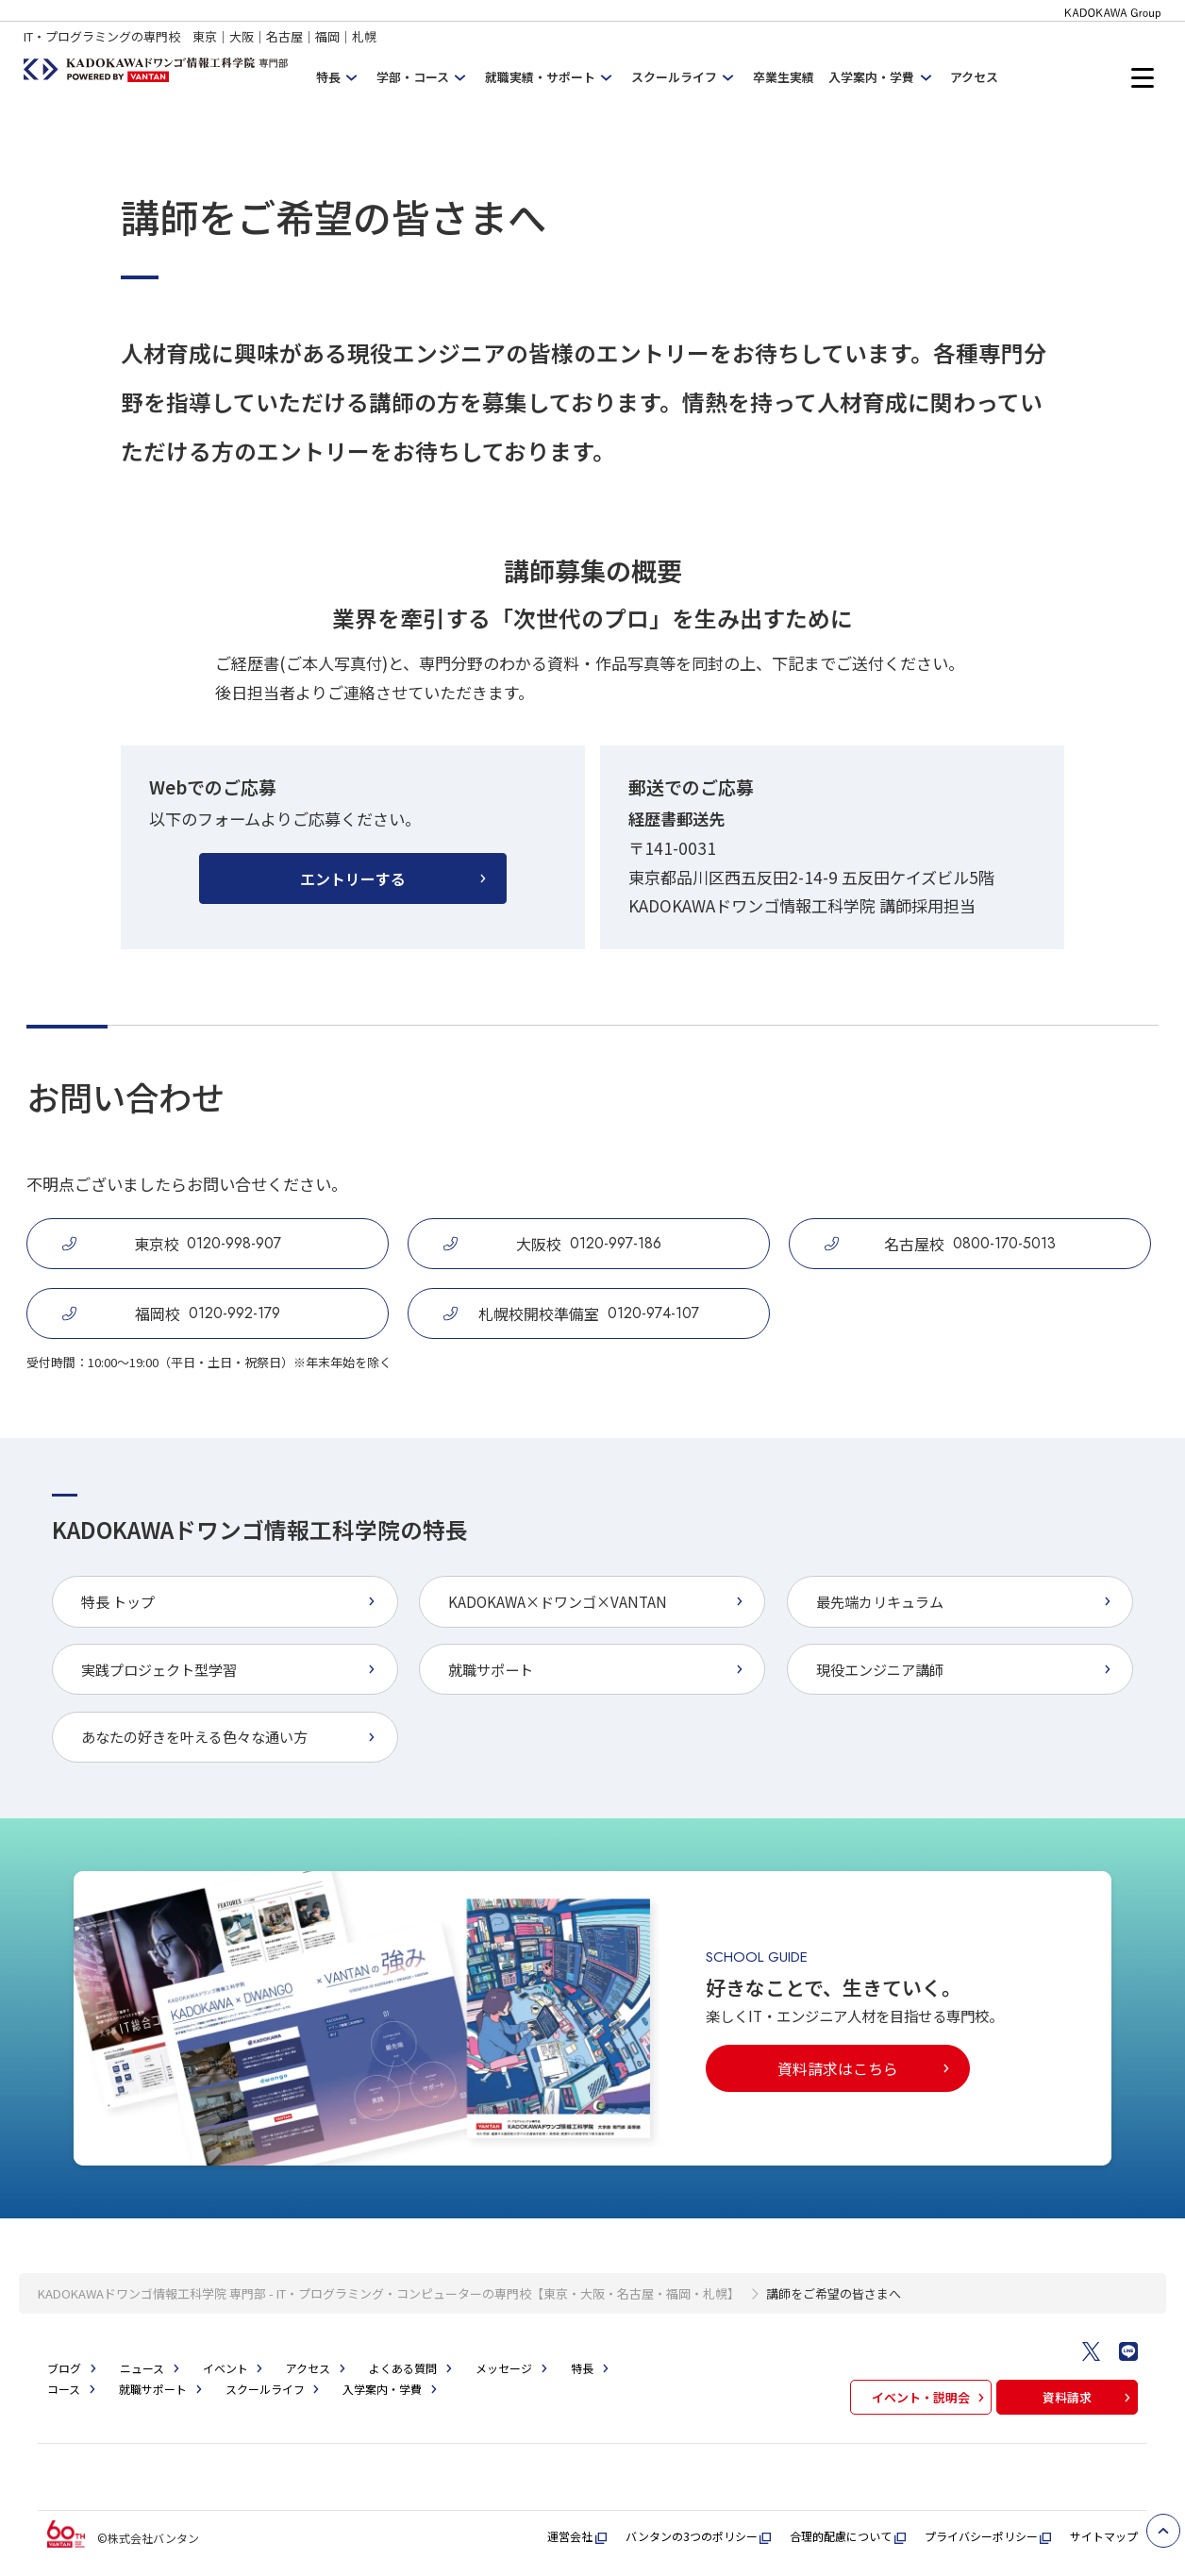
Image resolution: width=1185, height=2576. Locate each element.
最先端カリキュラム (965, 1601)
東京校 (171, 1243)
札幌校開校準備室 (570, 1313)
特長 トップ (230, 1601)
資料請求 (1089, 2397)
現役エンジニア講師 (965, 1669)
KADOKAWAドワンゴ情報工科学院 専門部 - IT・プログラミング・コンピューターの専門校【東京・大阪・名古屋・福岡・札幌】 (389, 2293)
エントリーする (395, 878)
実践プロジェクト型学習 (230, 1669)
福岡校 (170, 1313)
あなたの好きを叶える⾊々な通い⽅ (230, 1736)
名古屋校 (940, 1243)
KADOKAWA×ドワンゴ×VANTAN (597, 1601)
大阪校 (551, 1243)
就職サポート (597, 1669)
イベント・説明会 (930, 2397)
